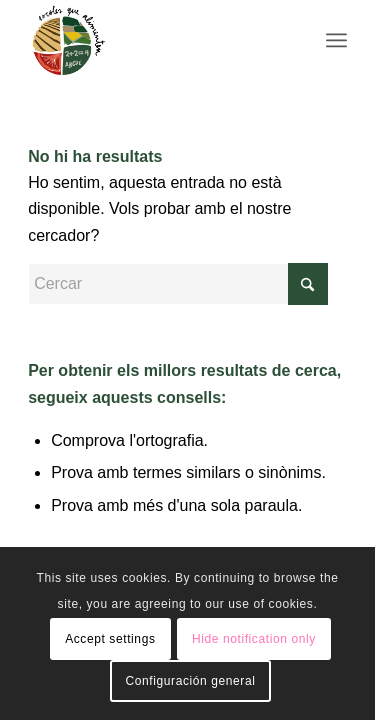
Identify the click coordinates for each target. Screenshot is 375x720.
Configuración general (190, 681)
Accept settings (110, 639)
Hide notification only (254, 639)
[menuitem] (336, 40)
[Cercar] (178, 284)
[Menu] (336, 40)
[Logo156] (155, 40)
